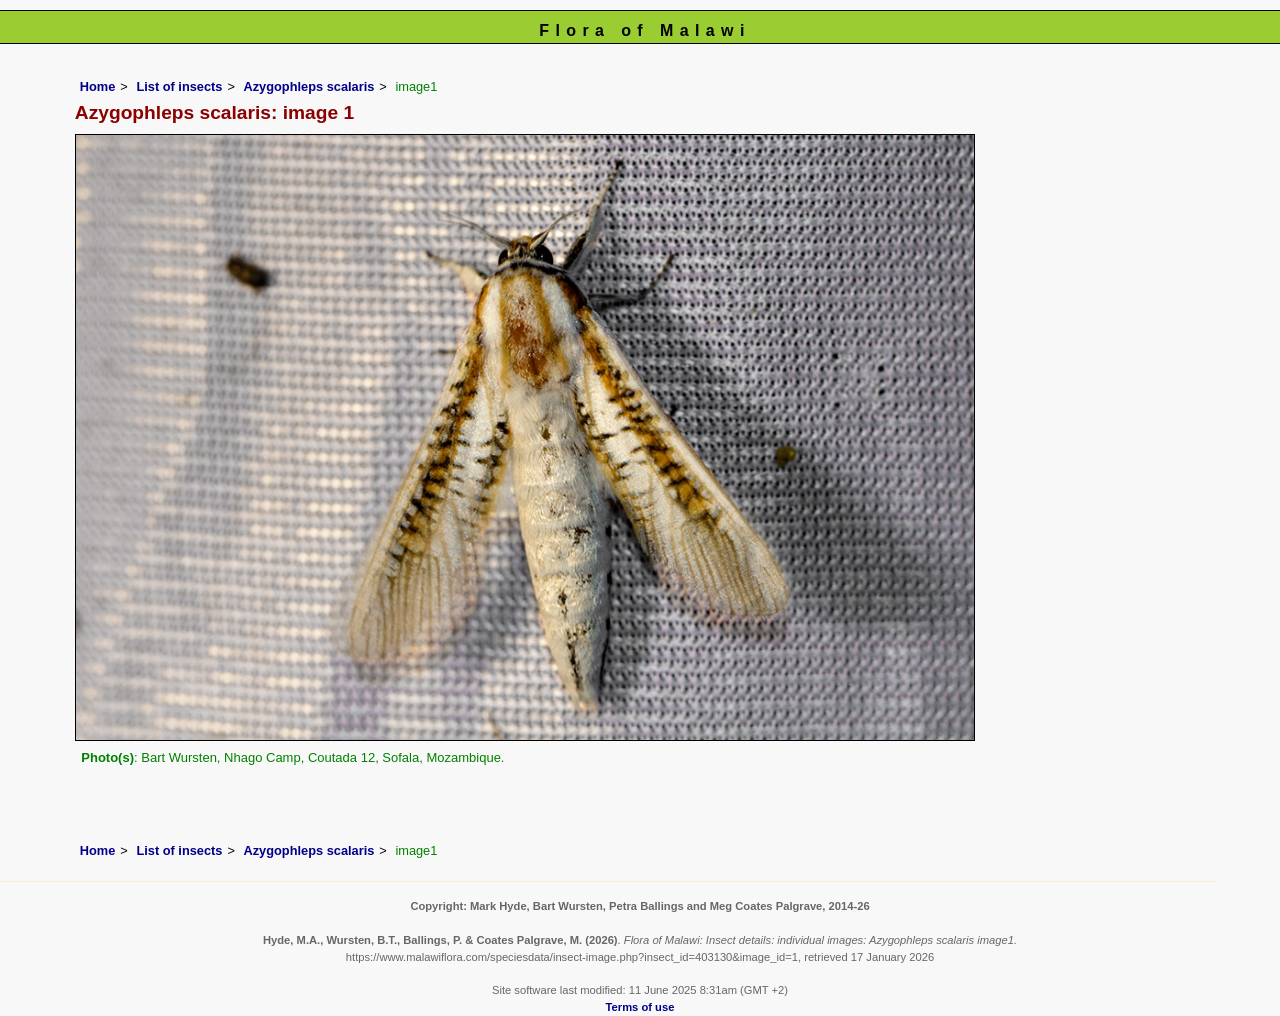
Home (98, 86)
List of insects (179, 86)
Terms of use (640, 1007)
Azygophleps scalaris (308, 86)
